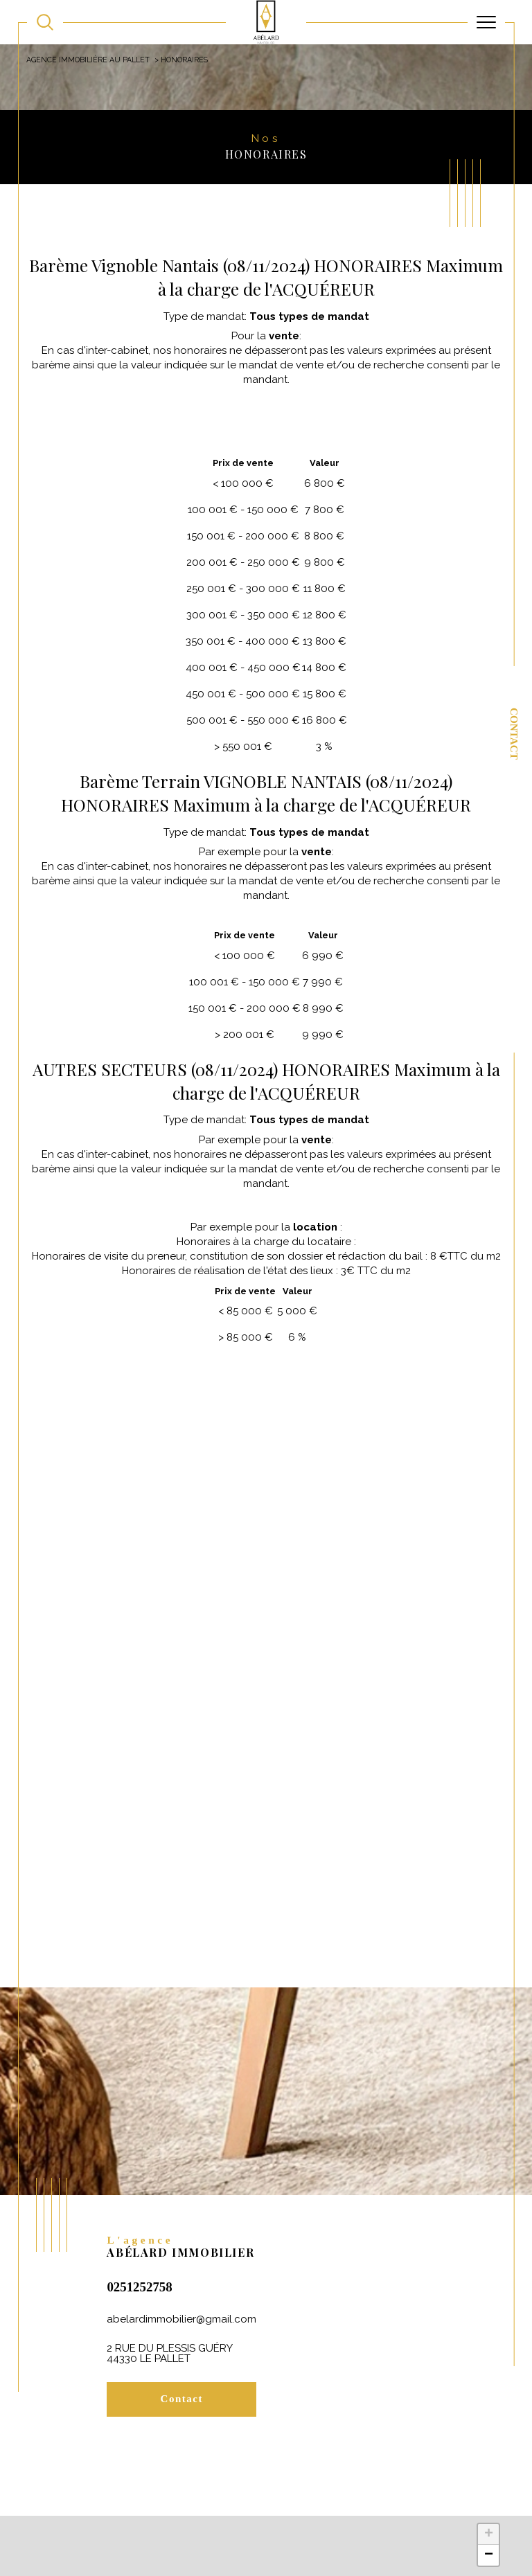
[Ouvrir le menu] (486, 22)
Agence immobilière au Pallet (88, 59)
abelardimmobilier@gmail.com (181, 2322)
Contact (514, 734)
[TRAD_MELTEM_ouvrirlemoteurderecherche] (45, 22)
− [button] (488, 2560)
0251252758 (139, 2289)
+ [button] (488, 2539)
